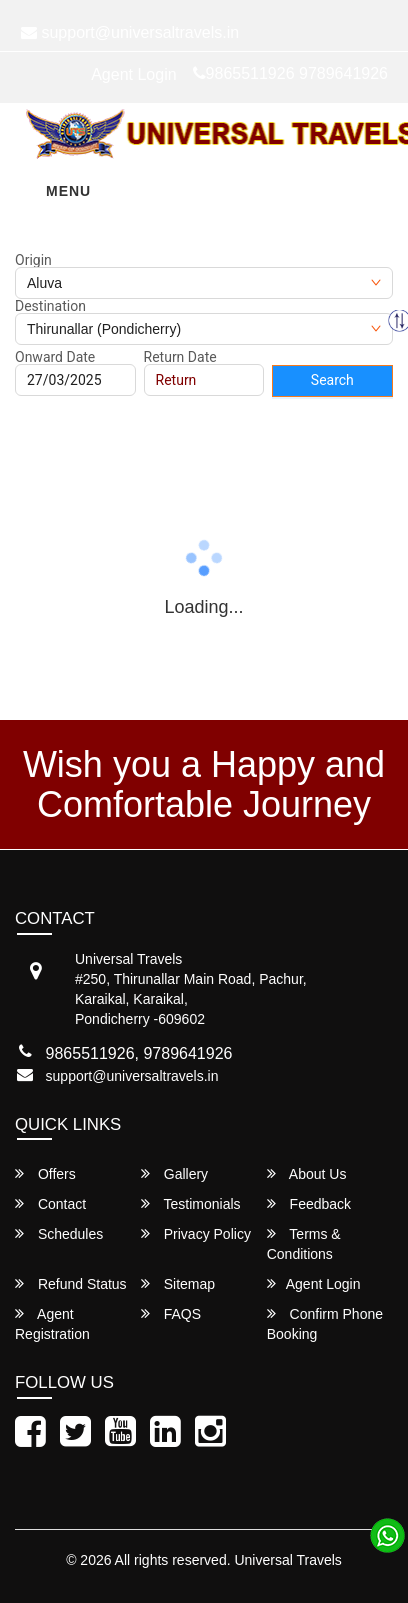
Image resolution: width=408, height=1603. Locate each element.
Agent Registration (52, 1323)
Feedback (309, 1203)
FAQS (171, 1313)
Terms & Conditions (304, 1243)
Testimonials (191, 1203)
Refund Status (71, 1283)
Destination (50, 306)
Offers (45, 1173)
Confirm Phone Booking (325, 1323)
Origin (33, 260)
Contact (50, 1203)
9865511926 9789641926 (290, 73)
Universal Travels (287, 1560)
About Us (307, 1173)
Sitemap (178, 1283)
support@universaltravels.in (132, 1076)
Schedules (59, 1233)
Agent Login (133, 74)
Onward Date (55, 357)
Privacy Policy (196, 1233)
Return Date (180, 357)
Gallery (174, 1173)
